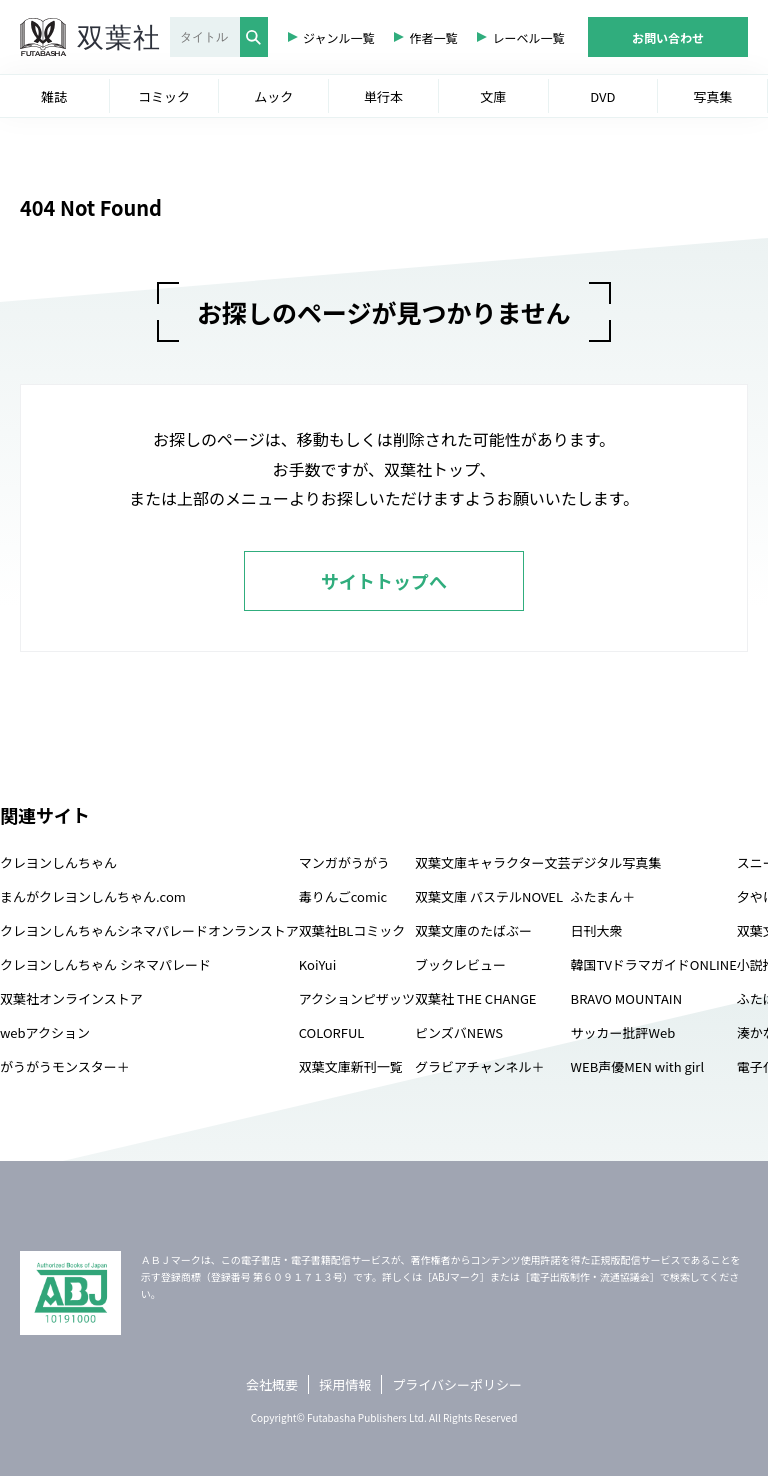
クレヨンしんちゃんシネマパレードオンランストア (149, 930)
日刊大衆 (597, 930)
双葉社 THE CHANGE (475, 998)
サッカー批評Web (623, 1032)
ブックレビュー (460, 964)
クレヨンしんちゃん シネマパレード (105, 964)
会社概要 (272, 1384)
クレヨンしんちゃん (58, 862)
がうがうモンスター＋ (65, 1066)
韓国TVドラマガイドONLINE (654, 964)
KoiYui (318, 964)
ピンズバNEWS (459, 1032)
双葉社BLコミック (352, 930)
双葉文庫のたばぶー (473, 930)
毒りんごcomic (343, 896)
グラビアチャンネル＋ (479, 1066)
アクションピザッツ (357, 998)
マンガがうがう (344, 862)
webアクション (45, 1032)
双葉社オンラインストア (71, 998)
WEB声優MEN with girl (637, 1066)
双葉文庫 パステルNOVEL (489, 896)
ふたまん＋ (603, 896)
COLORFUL (332, 1032)
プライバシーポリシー (457, 1384)
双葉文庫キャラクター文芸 (492, 862)
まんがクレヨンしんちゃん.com (93, 896)
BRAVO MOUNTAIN (626, 998)
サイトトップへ (384, 581)
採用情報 (345, 1384)
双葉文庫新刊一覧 (351, 1066)
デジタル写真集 (616, 862)
